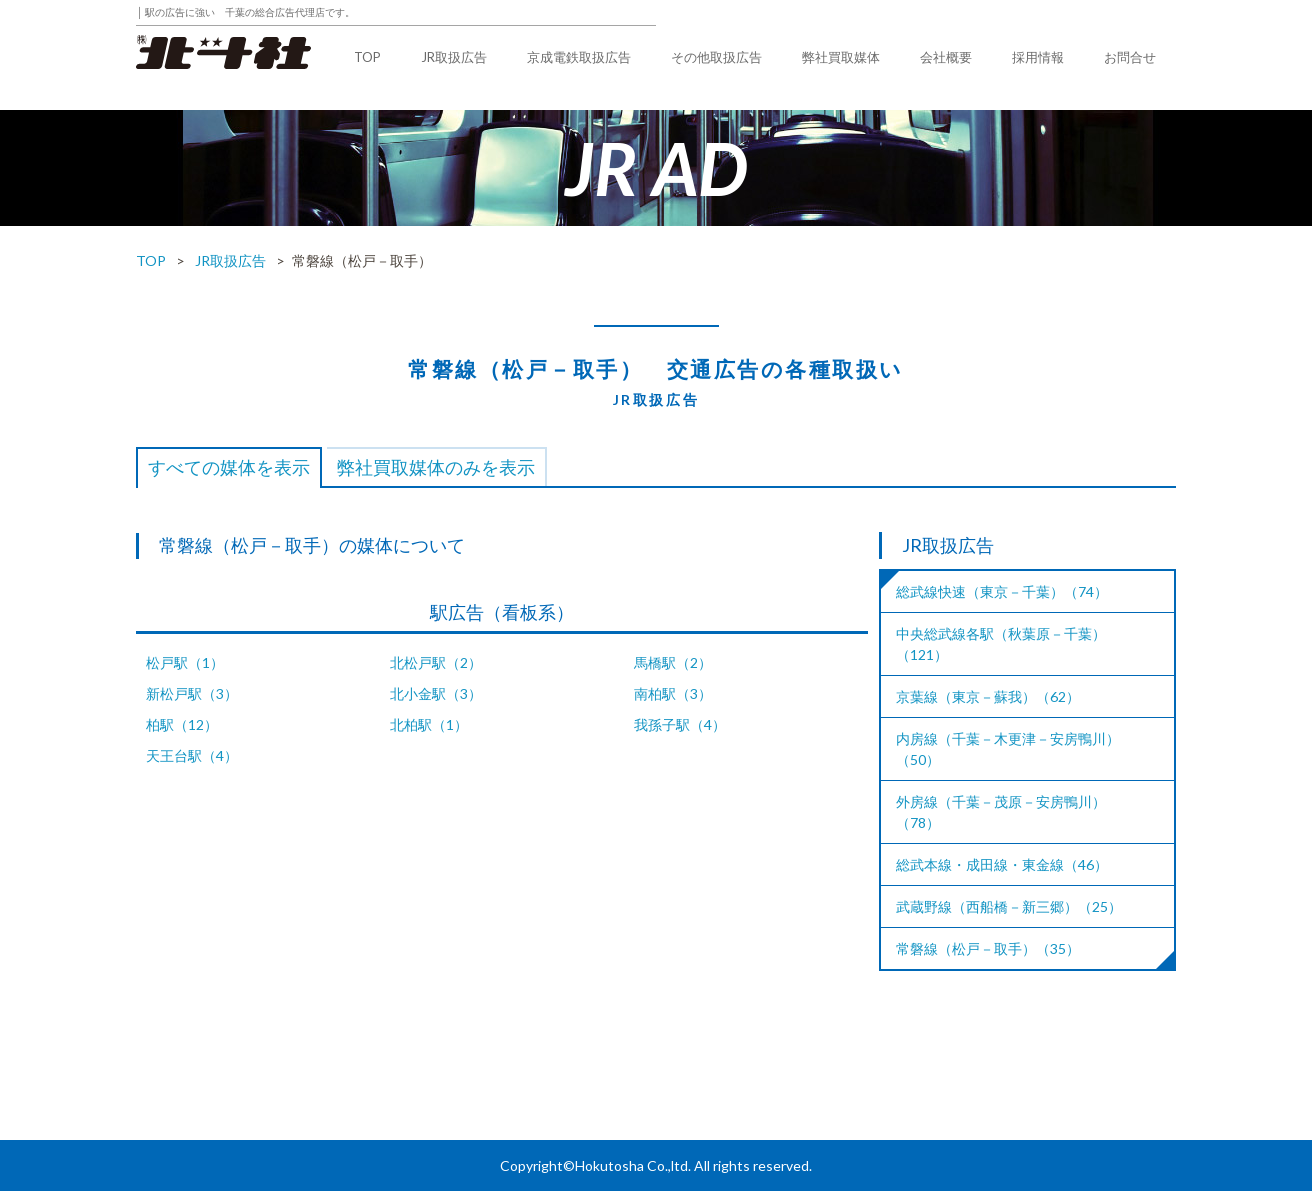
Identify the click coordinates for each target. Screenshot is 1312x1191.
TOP (367, 57)
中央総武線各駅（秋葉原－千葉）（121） (1001, 644)
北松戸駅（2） (436, 662)
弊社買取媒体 (841, 57)
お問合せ (1130, 57)
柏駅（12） (182, 724)
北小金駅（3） (436, 693)
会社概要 (946, 57)
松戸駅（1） (185, 662)
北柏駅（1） (429, 724)
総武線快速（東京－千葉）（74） (1002, 591)
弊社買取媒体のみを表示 (436, 467)
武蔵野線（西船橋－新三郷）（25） (1009, 906)
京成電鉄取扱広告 (579, 57)
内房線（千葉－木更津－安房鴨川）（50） (1008, 749)
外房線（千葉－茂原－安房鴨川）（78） (1001, 812)
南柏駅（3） (673, 693)
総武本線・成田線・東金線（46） (1002, 864)
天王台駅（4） (192, 755)
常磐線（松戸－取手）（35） (988, 948)
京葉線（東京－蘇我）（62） (988, 696)
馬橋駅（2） (673, 662)
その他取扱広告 (716, 57)
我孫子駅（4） (680, 724)
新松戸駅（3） (192, 693)
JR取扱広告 (454, 57)
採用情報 (1038, 57)
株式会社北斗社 (223, 52)
